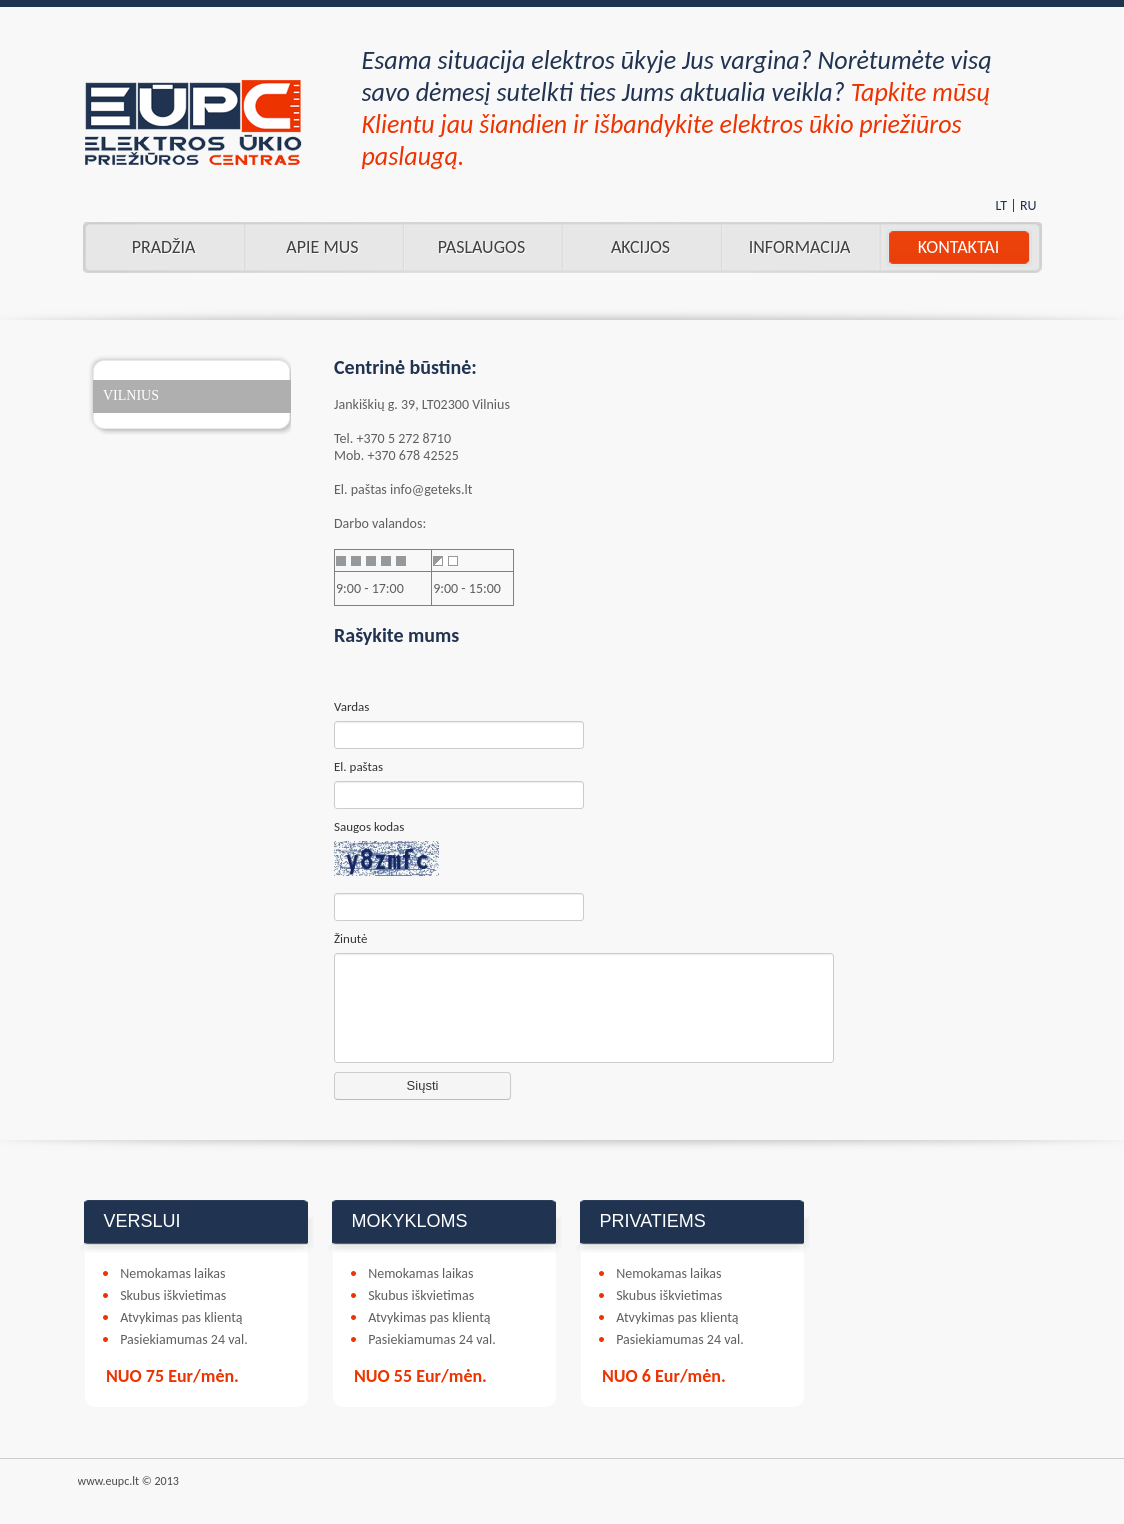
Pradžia (164, 247)
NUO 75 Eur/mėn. (172, 1376)
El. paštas (358, 766)
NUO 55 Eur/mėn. (420, 1376)
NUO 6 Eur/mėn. (664, 1376)
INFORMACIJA (800, 247)
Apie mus (322, 247)
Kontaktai (958, 247)
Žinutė (350, 938)
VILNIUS (131, 395)
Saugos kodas (369, 826)
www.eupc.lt (109, 1481)
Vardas (351, 706)
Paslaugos (481, 247)
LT (1001, 205)
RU (1028, 205)
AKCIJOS (640, 247)
